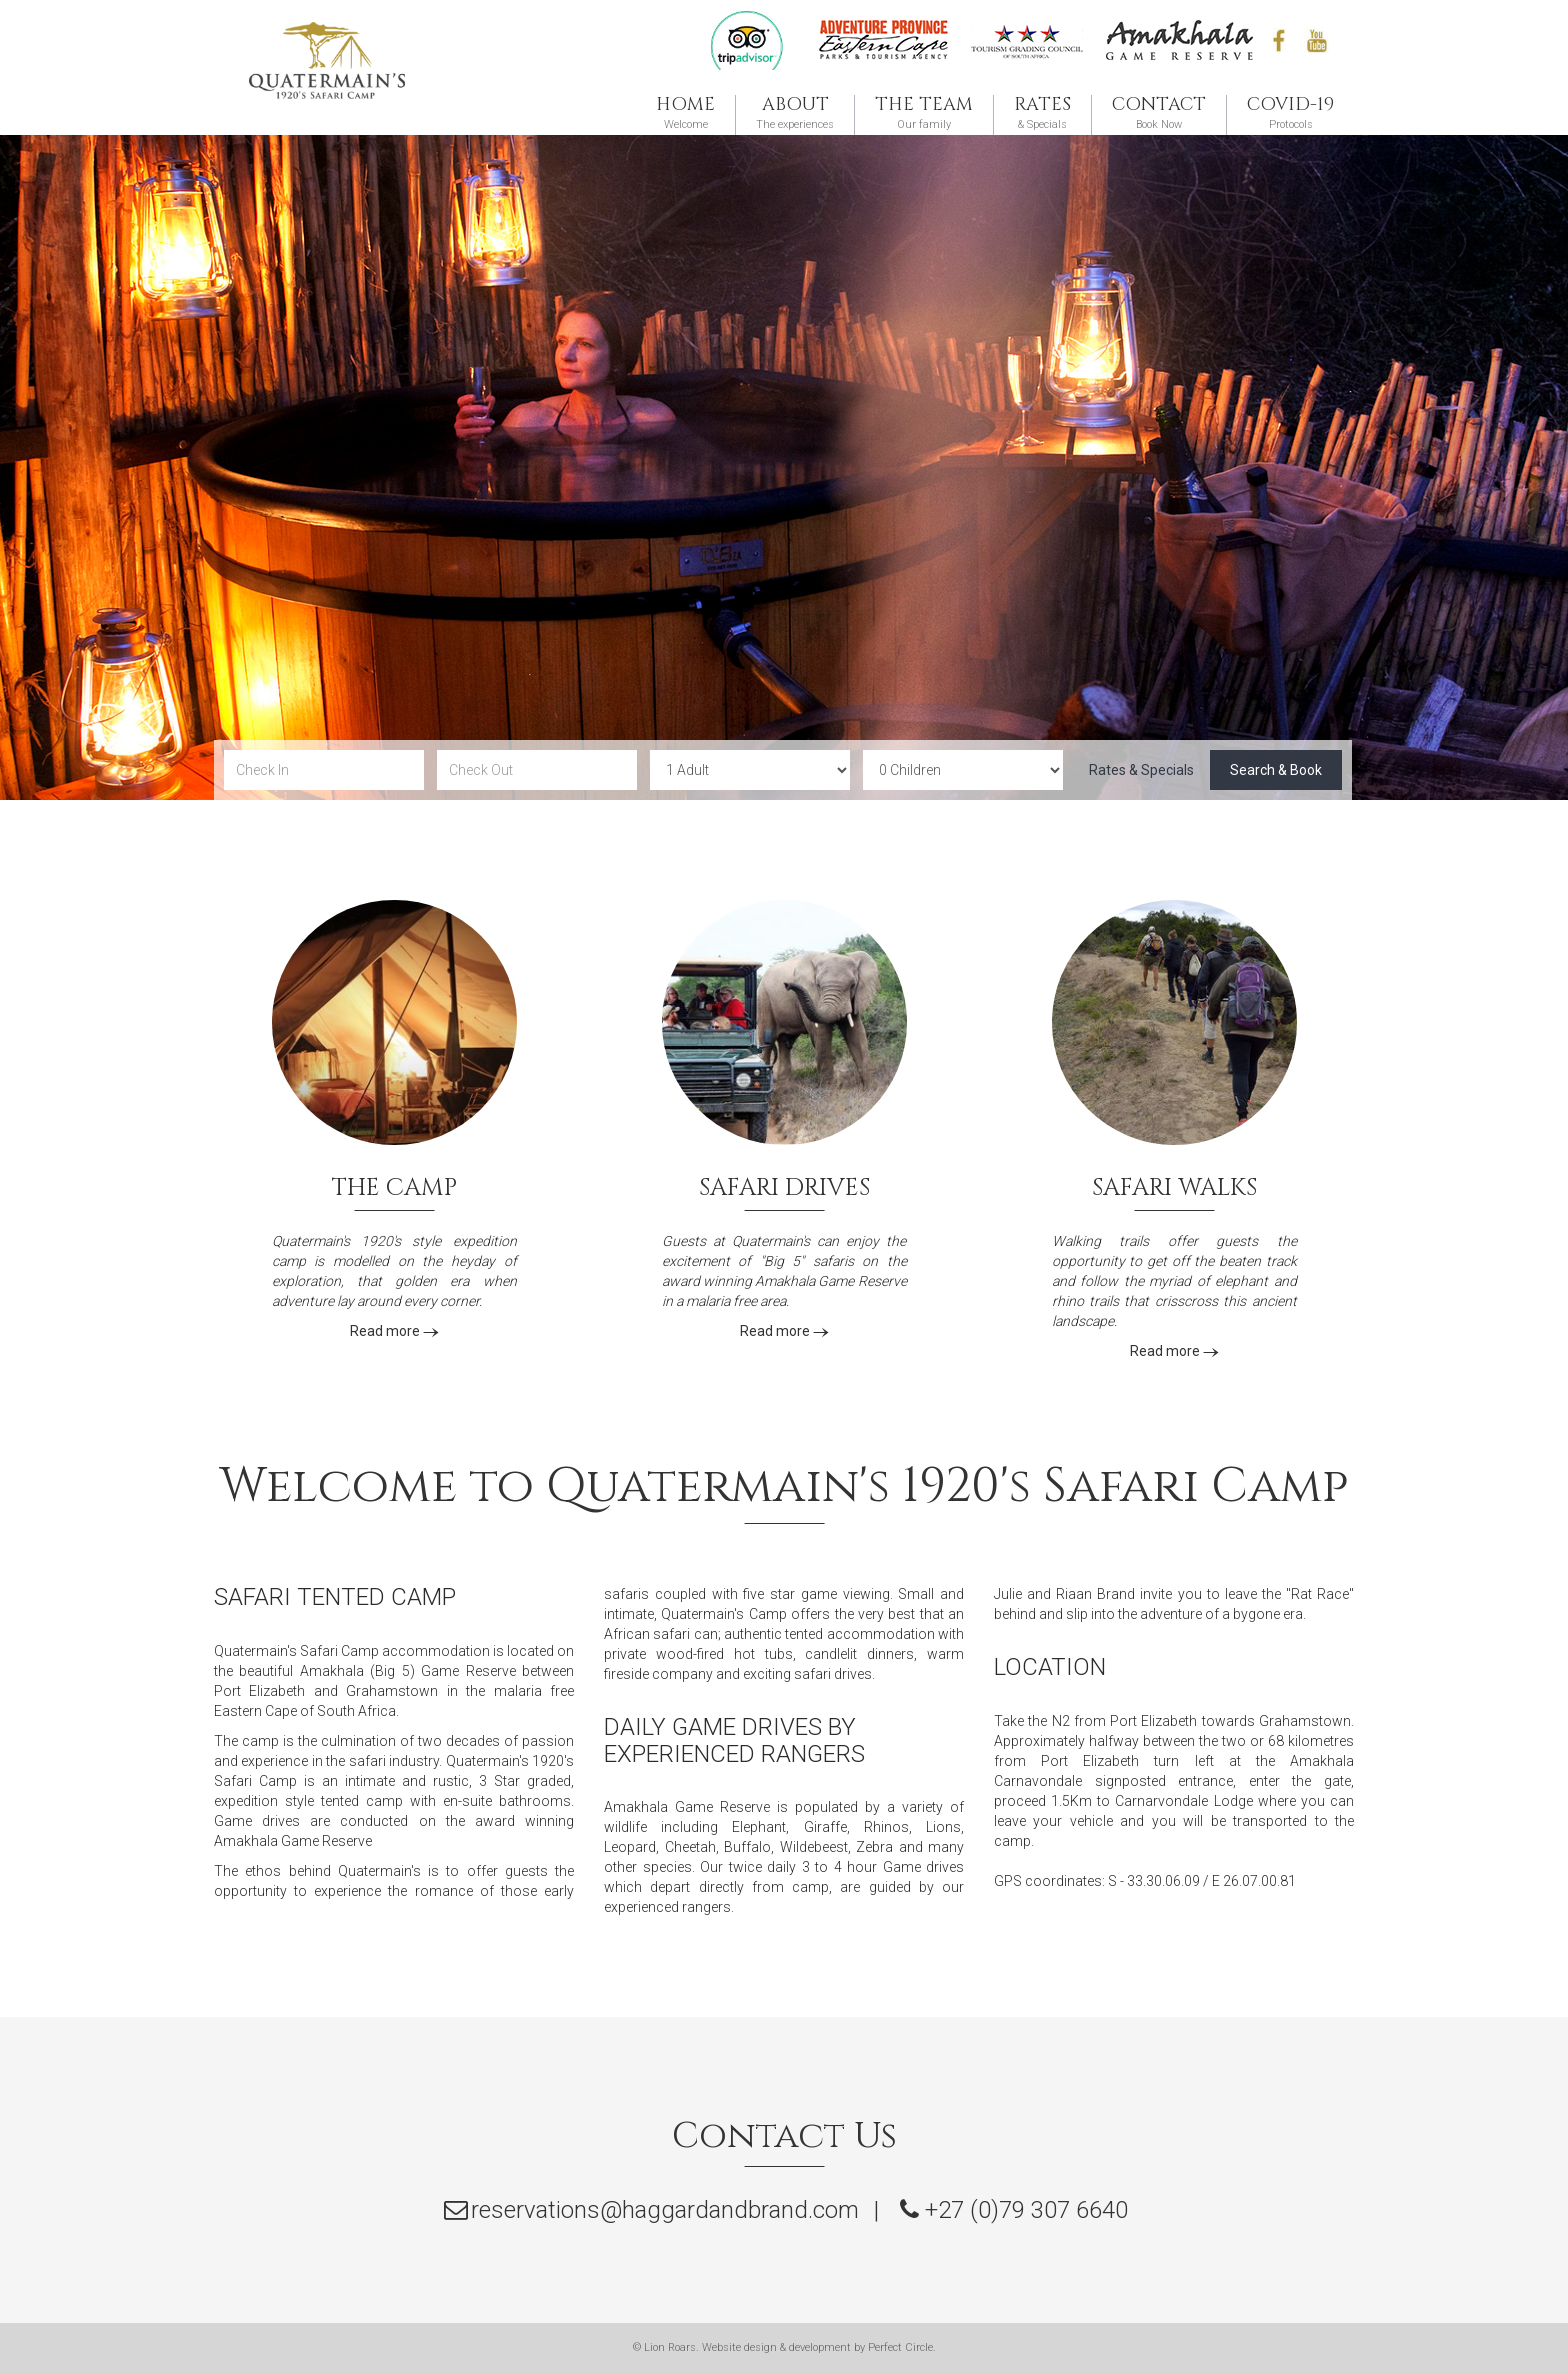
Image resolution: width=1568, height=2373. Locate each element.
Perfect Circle (900, 2347)
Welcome (685, 113)
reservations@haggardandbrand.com (665, 2210)
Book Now (1159, 113)
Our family (924, 113)
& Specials (1042, 113)
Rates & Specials (1141, 770)
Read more (394, 1331)
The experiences (795, 113)
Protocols (1290, 113)
